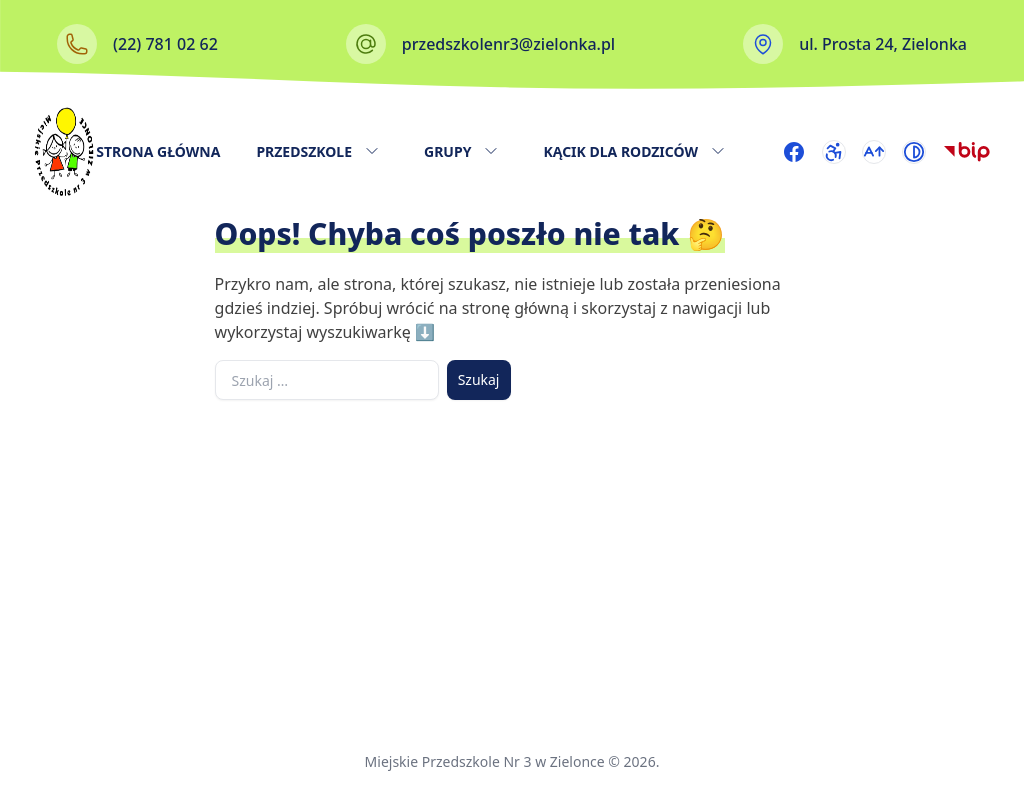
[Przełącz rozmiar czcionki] (874, 152)
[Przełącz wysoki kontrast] (914, 152)
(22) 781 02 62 (165, 44)
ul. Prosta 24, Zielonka (883, 44)
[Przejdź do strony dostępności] (834, 152)
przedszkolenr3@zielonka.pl (508, 44)
